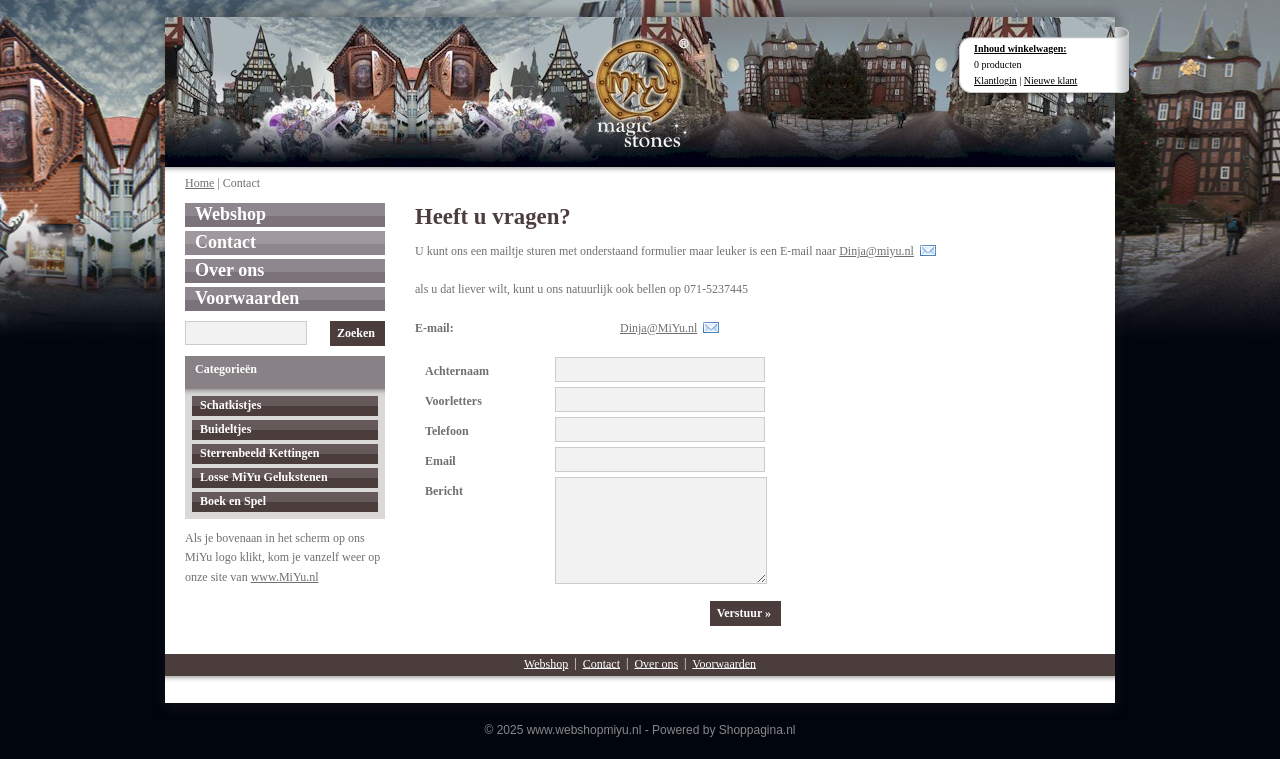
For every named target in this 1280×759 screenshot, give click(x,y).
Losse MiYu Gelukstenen (264, 477)
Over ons (229, 270)
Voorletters (453, 401)
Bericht (444, 491)
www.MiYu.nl (285, 577)
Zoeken (356, 333)
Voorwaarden (247, 298)
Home (199, 183)
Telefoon (447, 431)
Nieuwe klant (1051, 80)
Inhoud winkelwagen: (1020, 48)
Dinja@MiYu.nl (658, 328)
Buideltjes (225, 429)
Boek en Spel (233, 501)
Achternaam (457, 371)
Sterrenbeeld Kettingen (259, 453)
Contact (225, 242)
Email (440, 461)
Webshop (230, 214)
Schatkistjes (230, 405)
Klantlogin (995, 80)
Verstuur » (744, 613)
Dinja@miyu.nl (876, 251)
